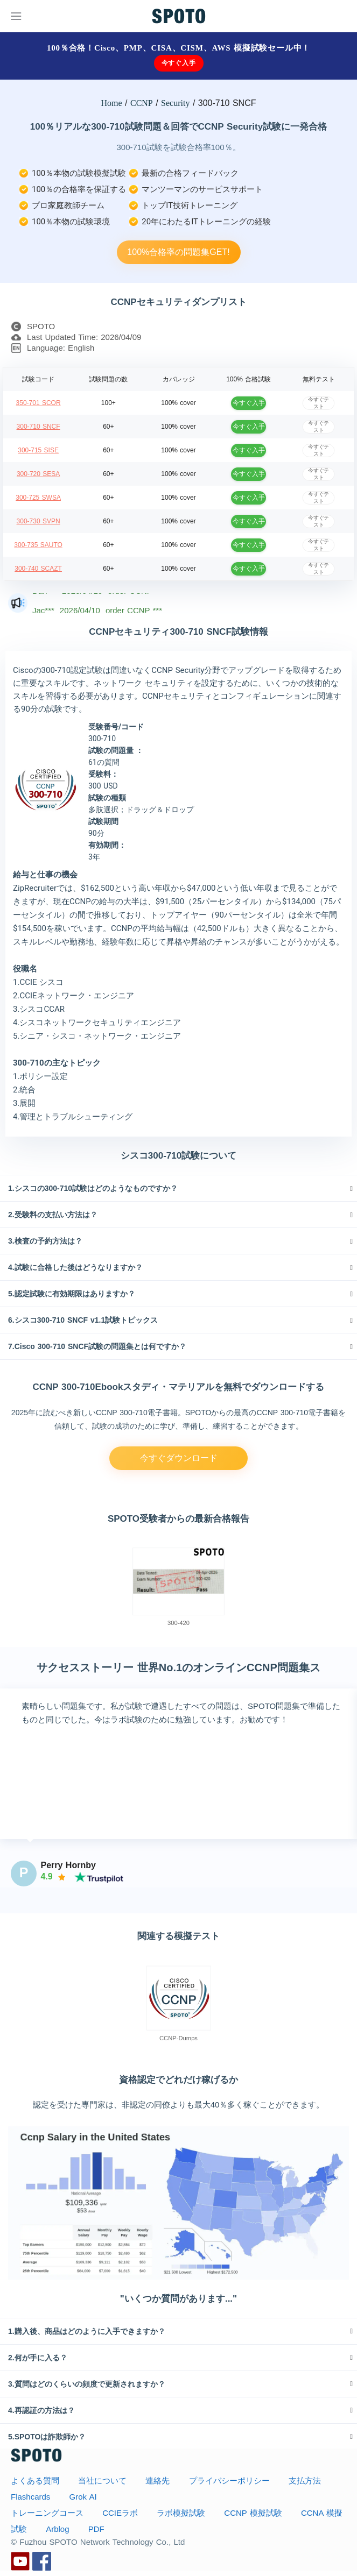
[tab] (178, 1188)
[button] (178, 1188)
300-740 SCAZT (38, 568)
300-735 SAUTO (38, 545)
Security (175, 103)
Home (111, 103)
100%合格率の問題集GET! (178, 252)
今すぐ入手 (179, 63)
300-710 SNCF (38, 426)
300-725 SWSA (38, 497)
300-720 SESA (38, 474)
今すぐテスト (318, 402)
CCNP (141, 103)
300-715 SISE (38, 450)
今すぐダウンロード (179, 1458)
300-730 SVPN (38, 521)
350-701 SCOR (38, 403)
